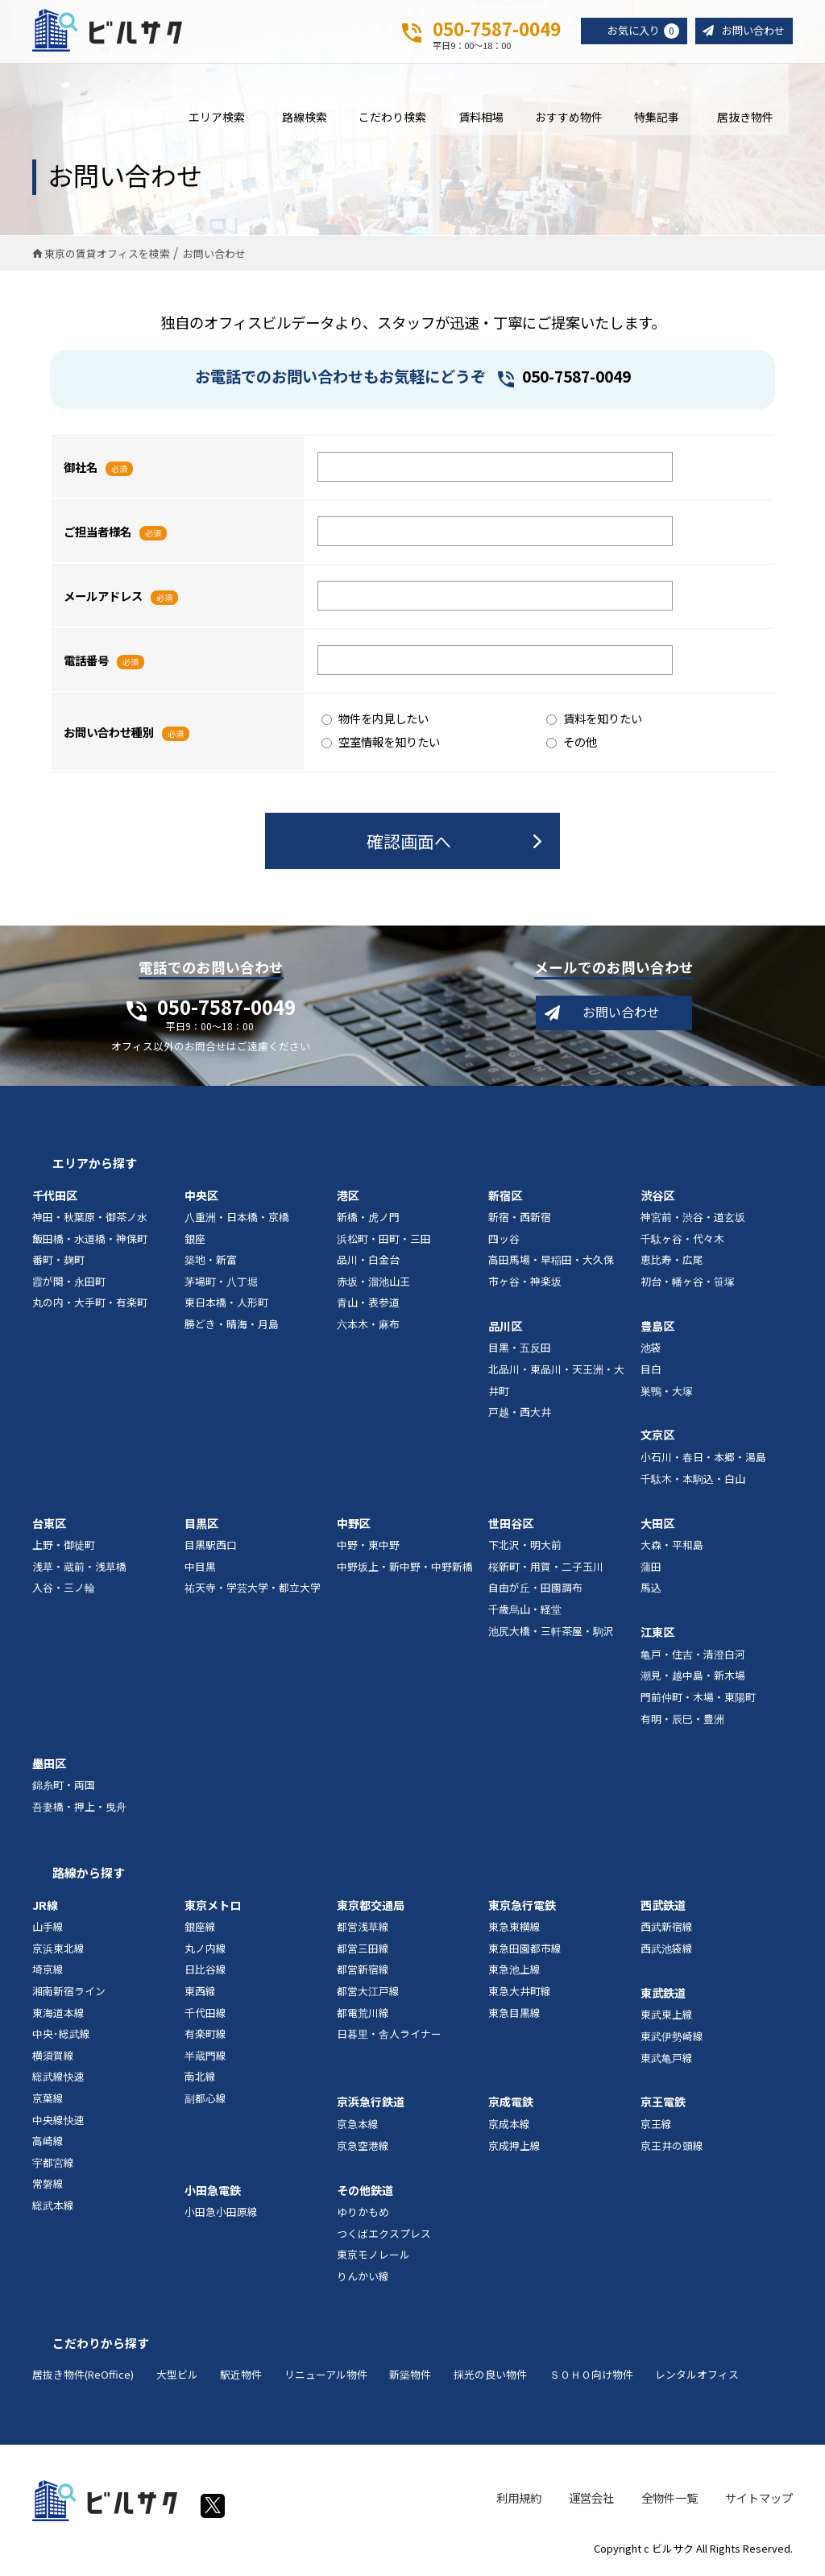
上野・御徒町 (63, 1548)
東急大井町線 (519, 1994)
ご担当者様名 (97, 534)
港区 (348, 1199)
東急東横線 (514, 1930)
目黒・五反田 (519, 1351)
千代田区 (54, 1199)
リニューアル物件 (325, 2378)
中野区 (354, 1526)
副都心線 (205, 2102)
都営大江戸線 (368, 1994)
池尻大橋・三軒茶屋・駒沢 (551, 1634)
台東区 (49, 1526)
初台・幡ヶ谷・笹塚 (688, 1285)
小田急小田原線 (221, 2215)
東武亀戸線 (667, 2061)
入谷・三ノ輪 (63, 1591)
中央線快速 (58, 2123)
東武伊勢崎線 (672, 2040)
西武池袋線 (667, 1952)
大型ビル (177, 2378)
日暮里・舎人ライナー (389, 2037)
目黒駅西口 (210, 1548)
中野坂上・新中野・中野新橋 (405, 1570)
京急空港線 (363, 2148)
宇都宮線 (53, 2166)
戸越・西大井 (519, 1415)
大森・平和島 (672, 1548)
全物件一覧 (669, 2501)
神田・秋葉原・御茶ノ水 (89, 1220)
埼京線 (48, 1973)
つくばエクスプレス (384, 2237)
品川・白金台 (368, 1263)
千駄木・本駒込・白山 (693, 1482)
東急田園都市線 (525, 1952)
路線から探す (88, 1876)
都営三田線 (363, 1952)
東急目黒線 (514, 2015)
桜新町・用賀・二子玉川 (545, 1570)
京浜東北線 (58, 1952)
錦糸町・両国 (63, 1788)
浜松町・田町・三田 (384, 1242)
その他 (571, 745)
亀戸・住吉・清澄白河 (693, 1658)
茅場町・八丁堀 (221, 1285)
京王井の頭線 (672, 2148)
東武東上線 (667, 2018)
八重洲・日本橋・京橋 (236, 1220)
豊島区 (657, 1330)
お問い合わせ (751, 31)
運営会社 (591, 2501)
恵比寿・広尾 (672, 1263)
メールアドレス (103, 598)
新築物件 (410, 2378)
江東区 (657, 1636)
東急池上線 (514, 1973)
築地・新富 (210, 1263)
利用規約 (518, 2501)
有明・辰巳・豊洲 (682, 1721)
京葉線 (48, 2102)
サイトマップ (759, 2501)
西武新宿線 (667, 1930)
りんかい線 (363, 2280)
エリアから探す (94, 1166)
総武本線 (53, 2209)
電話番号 (86, 663)
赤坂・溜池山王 (373, 1285)
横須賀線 (53, 2059)
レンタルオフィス (697, 2378)
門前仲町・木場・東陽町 (698, 1700)
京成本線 (509, 2127)
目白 (651, 1373)
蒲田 (651, 1570)
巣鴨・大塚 (667, 1394)
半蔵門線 (205, 2059)
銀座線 (200, 1930)
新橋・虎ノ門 (368, 1220)
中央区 (201, 1199)
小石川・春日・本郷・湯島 (703, 1460)
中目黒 (200, 1570)
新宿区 (505, 1199)
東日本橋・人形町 (226, 1306)
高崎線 (48, 2144)
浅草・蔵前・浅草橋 (79, 1570)
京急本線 (358, 2127)
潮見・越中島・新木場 (693, 1679)
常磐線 (48, 2187)
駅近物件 (241, 2378)
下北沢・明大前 (525, 1548)
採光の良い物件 (490, 2378)
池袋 (651, 1351)
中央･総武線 (61, 2037)
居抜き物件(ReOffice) (83, 2378)
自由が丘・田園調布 (535, 1591)
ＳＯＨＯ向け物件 (591, 2378)
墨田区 (49, 1766)
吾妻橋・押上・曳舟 (79, 1810)
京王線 (656, 2127)
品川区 (505, 1330)
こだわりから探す (100, 2346)
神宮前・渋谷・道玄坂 (693, 1220)
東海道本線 (58, 2015)
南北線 (200, 2080)
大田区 (657, 1526)
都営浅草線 (363, 1930)
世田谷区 (510, 1526)
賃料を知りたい (594, 722)
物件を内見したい (375, 722)
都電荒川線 (363, 2015)
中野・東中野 (368, 1548)
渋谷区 (657, 1199)
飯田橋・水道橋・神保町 (89, 1242)
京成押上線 (514, 2148)
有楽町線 (205, 2037)
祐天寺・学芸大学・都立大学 (252, 1591)
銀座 (194, 1242)
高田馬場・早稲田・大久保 (551, 1263)
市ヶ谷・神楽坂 (525, 1285)
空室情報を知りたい (380, 745)
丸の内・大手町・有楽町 (89, 1306)
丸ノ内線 (205, 1952)
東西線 (200, 1994)
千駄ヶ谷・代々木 (682, 1242)
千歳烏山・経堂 (525, 1613)
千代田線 (205, 2015)
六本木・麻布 (368, 1328)
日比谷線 (205, 1973)
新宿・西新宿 (519, 1220)
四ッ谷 (504, 1242)
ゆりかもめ (363, 2215)
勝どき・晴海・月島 (231, 1328)
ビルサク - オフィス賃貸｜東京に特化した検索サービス (112, 31)
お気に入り (636, 31)
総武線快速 (58, 2080)
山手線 (48, 1930)
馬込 (651, 1591)
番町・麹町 (58, 1263)
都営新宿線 (363, 1973)
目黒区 (201, 1526)
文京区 (657, 1439)
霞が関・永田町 (69, 1285)
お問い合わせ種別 (109, 735)
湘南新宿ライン (69, 1994)
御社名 (80, 470)
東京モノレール (373, 2258)
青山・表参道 (368, 1306)
